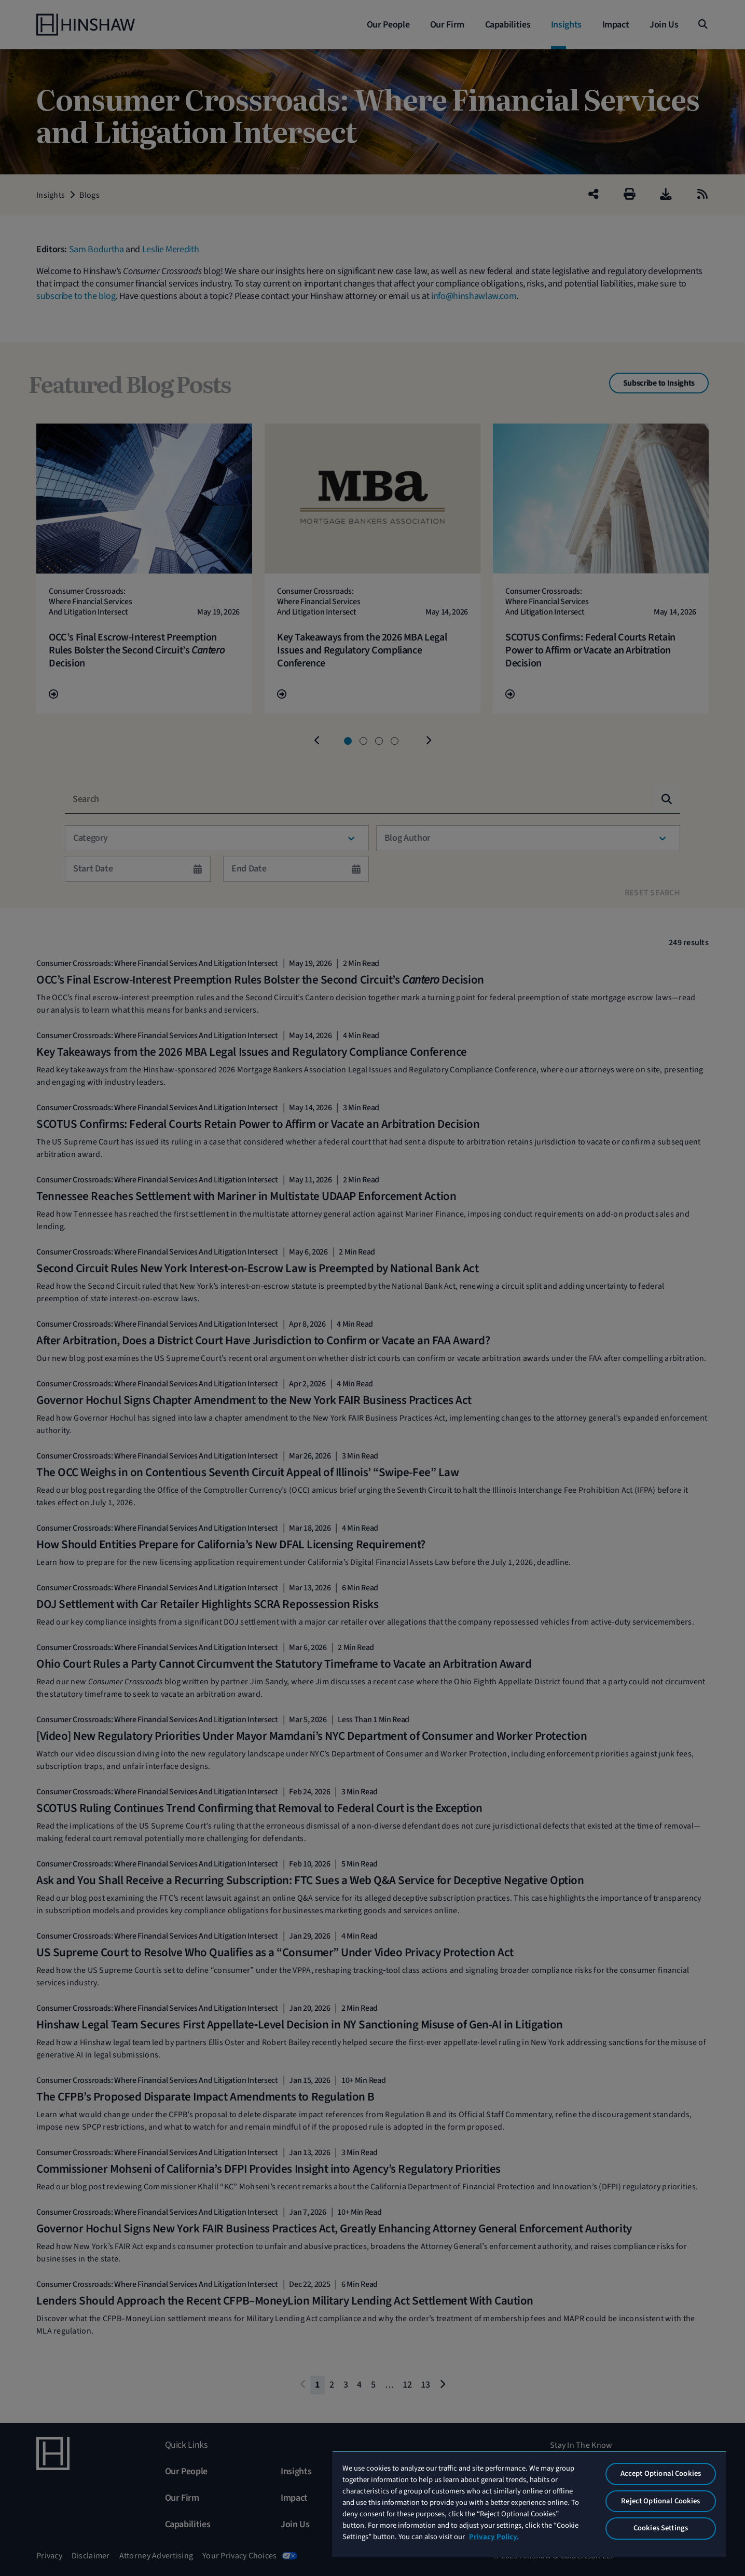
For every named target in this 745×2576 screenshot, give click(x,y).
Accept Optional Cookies (660, 2473)
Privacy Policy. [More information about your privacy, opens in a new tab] (494, 2536)
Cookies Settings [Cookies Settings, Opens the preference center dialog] (660, 2528)
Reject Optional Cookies (660, 2501)
